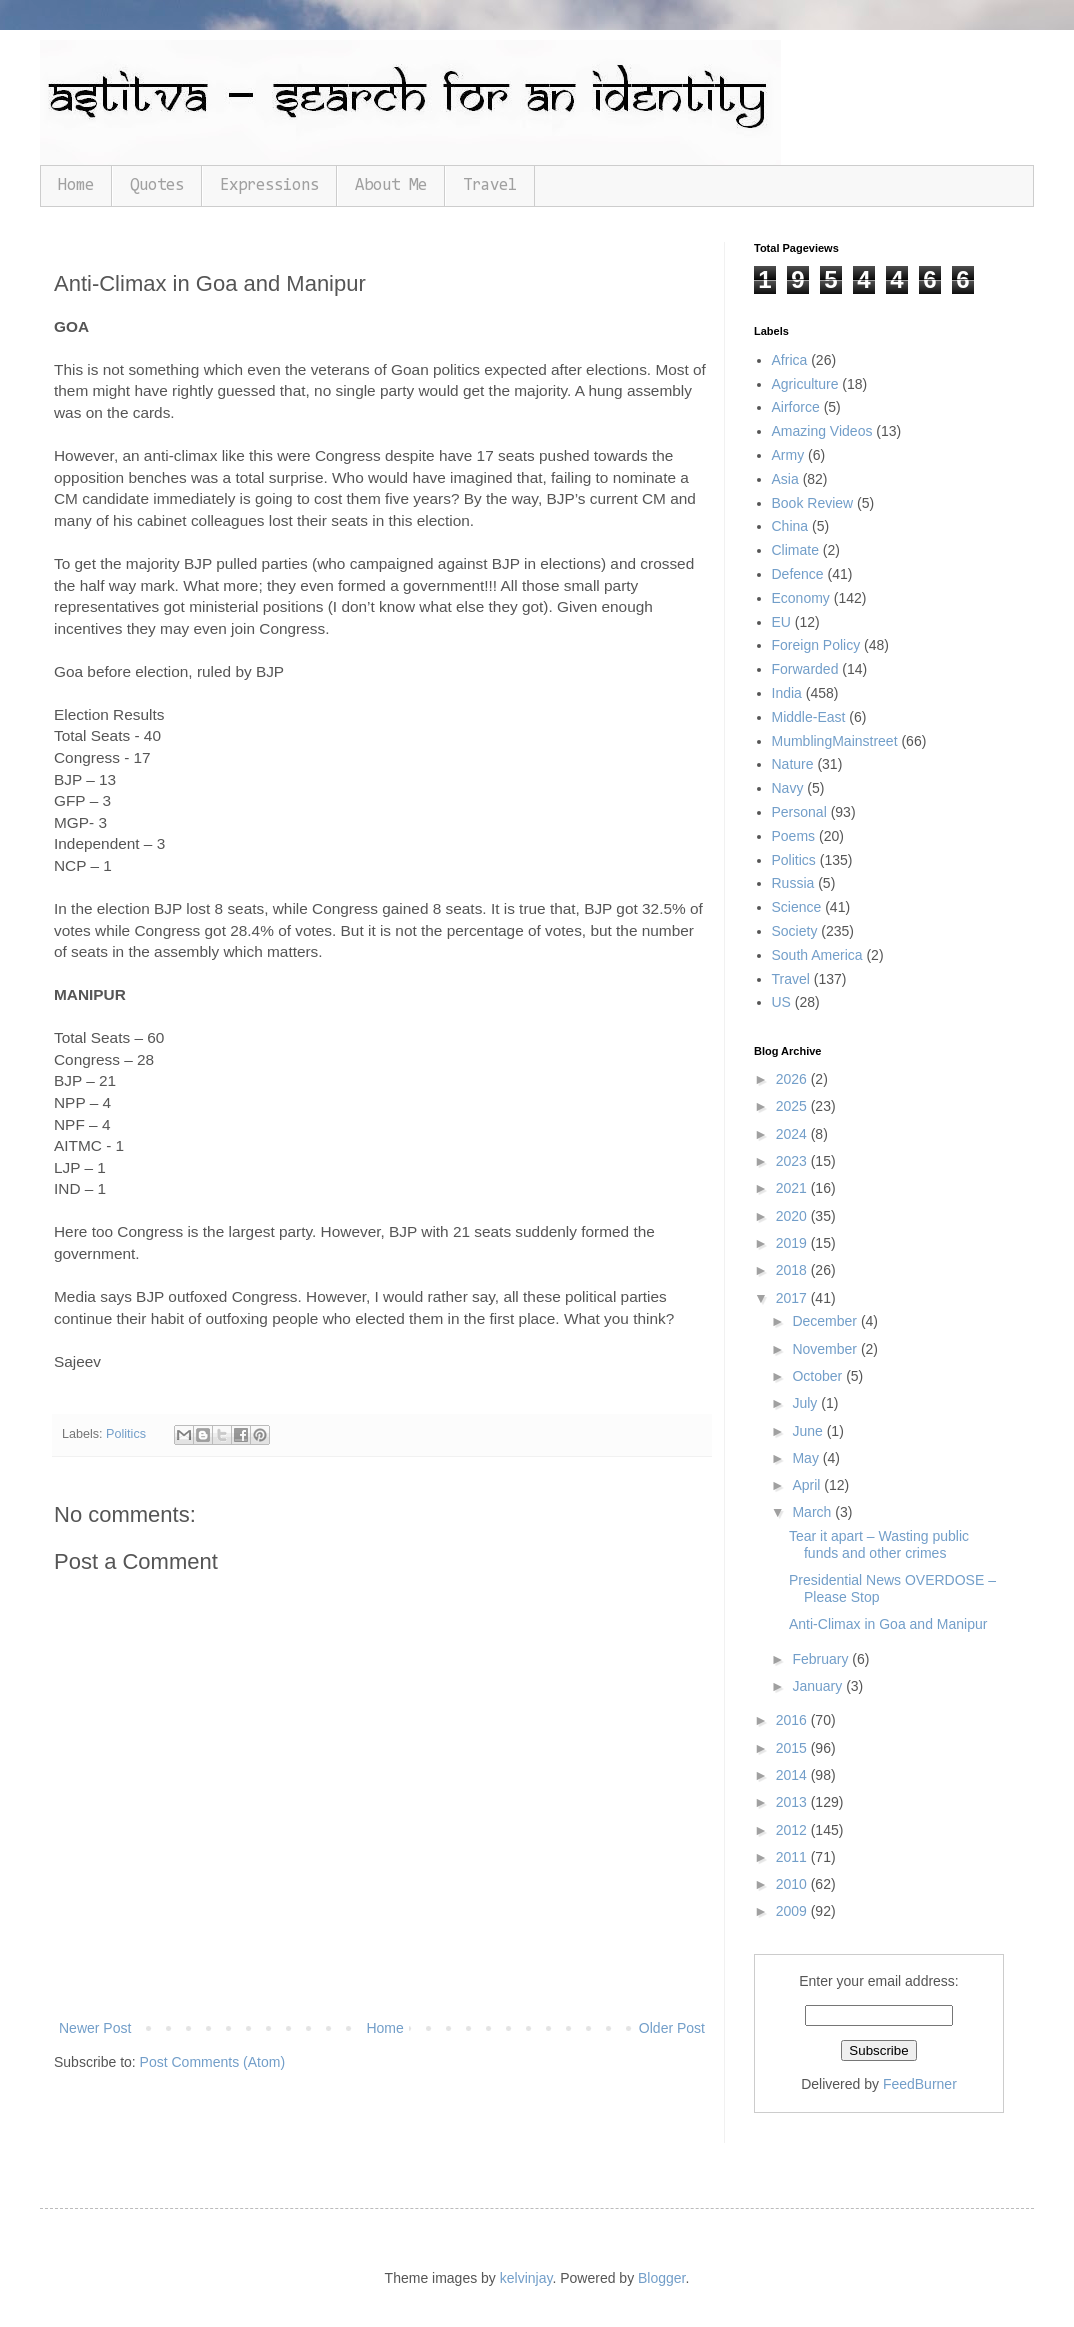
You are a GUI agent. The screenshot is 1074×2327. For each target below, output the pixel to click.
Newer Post (95, 2028)
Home (76, 185)
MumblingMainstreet (835, 741)
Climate (795, 550)
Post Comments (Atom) (212, 2062)
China (790, 526)
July (806, 1403)
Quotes (157, 185)
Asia (785, 479)
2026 (793, 1079)
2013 (793, 1802)
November (826, 1349)
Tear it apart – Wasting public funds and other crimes (879, 1544)
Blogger (661, 2278)
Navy (788, 788)
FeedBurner (920, 2084)
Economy (801, 598)
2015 (793, 1748)
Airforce (796, 407)
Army (788, 455)
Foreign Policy (816, 645)
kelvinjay (526, 2278)
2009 (793, 1911)
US (781, 1002)
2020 (793, 1216)
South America (817, 955)
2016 (793, 1720)
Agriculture (805, 384)
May (807, 1458)
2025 (793, 1106)
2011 (793, 1857)
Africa (790, 360)
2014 (793, 1775)
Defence (798, 574)
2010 (793, 1884)
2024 (793, 1134)
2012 (793, 1830)
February (822, 1659)
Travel (490, 185)
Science (797, 907)
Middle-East (809, 717)
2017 (793, 1298)
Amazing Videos (822, 431)
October (819, 1376)
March (813, 1512)
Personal (799, 812)
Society (795, 931)
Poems (794, 836)
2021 (793, 1188)
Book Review (813, 503)
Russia (793, 883)
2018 (793, 1270)
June (809, 1431)
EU (781, 622)
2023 (793, 1161)
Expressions (269, 185)
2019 (793, 1243)
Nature (793, 764)
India (787, 693)
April (808, 1485)
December (826, 1321)
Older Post (672, 2028)
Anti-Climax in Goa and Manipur (888, 1624)
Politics (126, 1434)
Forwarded (805, 669)
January (819, 1686)
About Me (391, 185)
